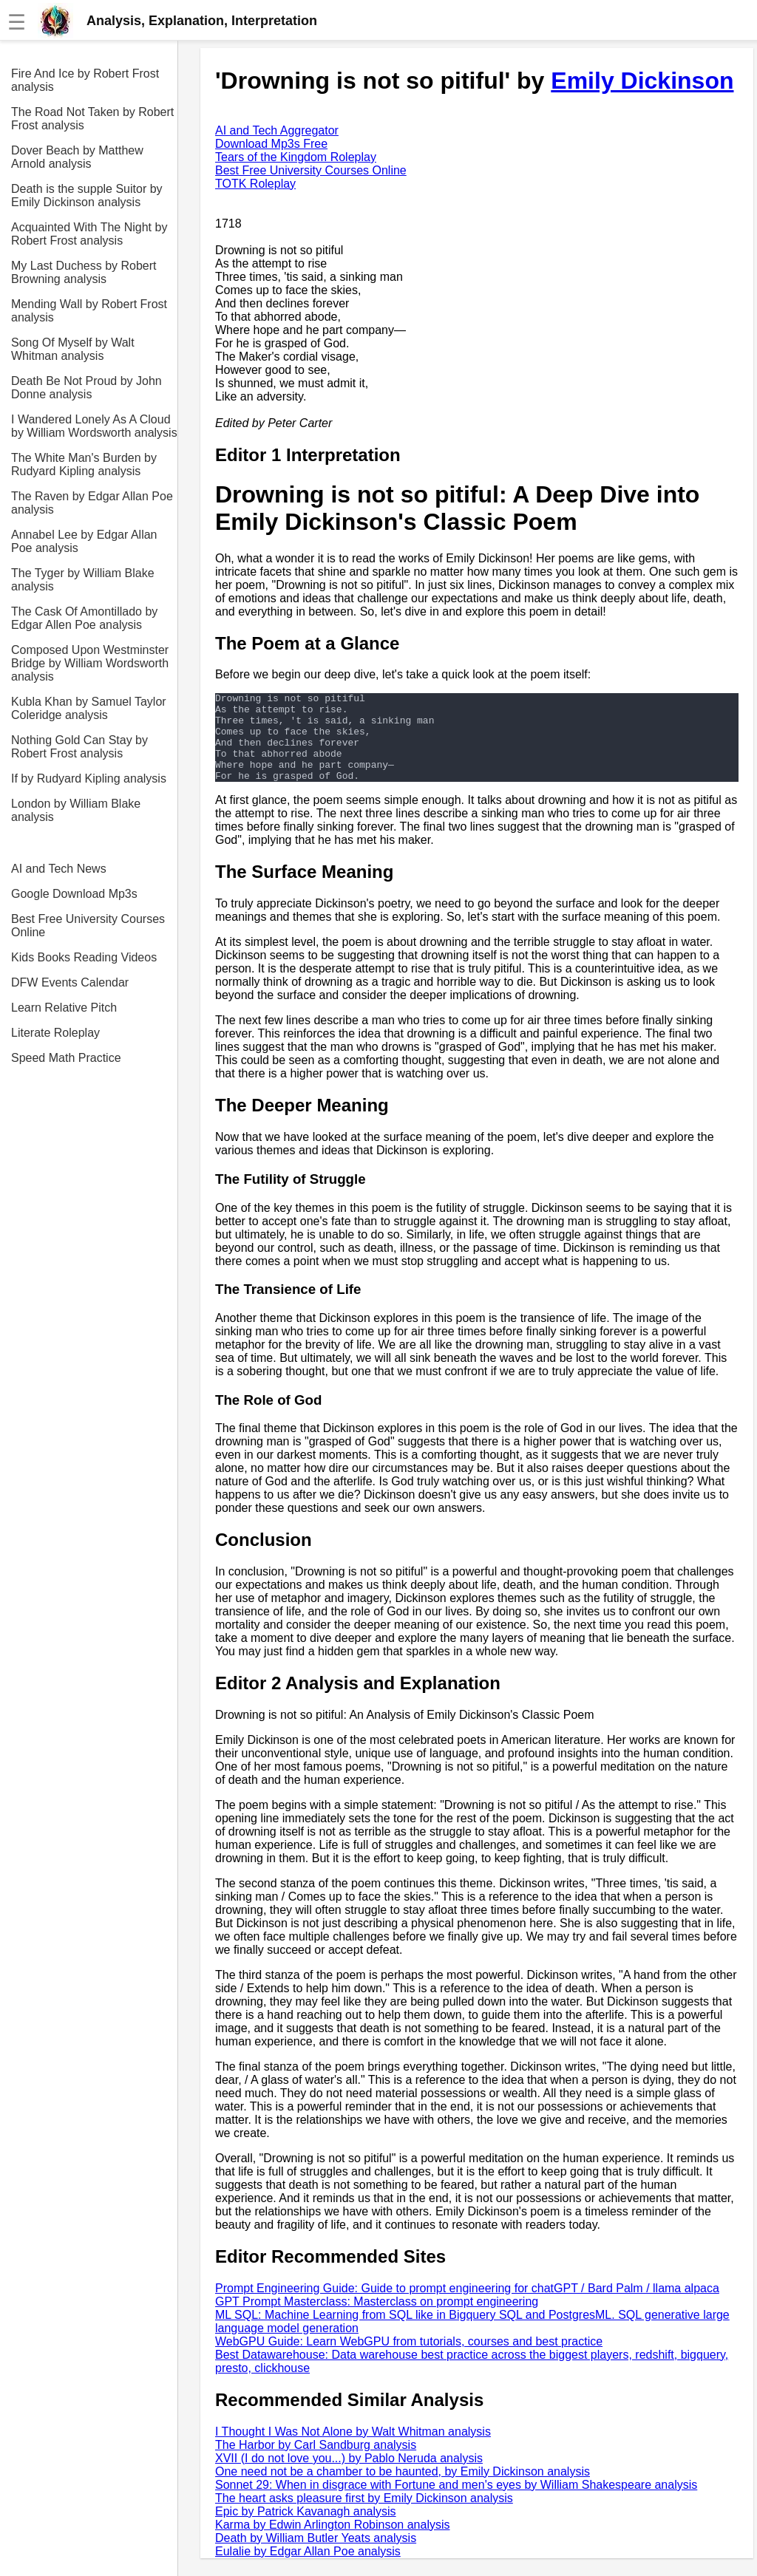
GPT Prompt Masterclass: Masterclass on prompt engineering (376, 2319)
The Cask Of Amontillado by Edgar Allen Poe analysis (84, 618)
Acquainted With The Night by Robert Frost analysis (89, 234)
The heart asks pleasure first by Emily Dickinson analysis (364, 2515)
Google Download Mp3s (74, 893)
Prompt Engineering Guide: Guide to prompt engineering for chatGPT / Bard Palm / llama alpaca (467, 2306)
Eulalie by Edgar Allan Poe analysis (308, 2569)
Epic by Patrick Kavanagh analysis (305, 2529)
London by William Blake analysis (75, 810)
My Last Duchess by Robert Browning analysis (84, 272)
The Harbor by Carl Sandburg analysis (315, 2462)
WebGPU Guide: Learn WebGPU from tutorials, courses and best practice (408, 2359)
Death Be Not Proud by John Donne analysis (86, 388)
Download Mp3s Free (271, 143)
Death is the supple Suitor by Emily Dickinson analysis (87, 195)
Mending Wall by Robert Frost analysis (89, 311)
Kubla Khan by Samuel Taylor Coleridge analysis (88, 708)
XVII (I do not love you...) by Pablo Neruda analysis (349, 2476)
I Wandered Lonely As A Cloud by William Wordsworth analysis (94, 426)
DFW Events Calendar (70, 982)
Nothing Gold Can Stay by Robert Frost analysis (79, 747)
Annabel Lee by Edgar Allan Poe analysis (84, 541)
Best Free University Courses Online (88, 925)
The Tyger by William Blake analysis (83, 580)
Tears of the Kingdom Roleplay (295, 157)
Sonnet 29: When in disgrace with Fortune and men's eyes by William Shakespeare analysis (456, 2502)
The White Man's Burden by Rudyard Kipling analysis (84, 464)
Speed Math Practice (66, 1058)
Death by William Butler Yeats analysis (315, 2555)
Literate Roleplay (55, 1032)
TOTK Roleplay (255, 183)
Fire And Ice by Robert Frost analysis (85, 80)
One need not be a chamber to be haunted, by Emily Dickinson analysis (402, 2489)
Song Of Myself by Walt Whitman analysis (73, 349)
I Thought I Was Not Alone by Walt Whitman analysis (353, 2449)
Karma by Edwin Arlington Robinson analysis (332, 2542)
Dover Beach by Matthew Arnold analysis (77, 157)
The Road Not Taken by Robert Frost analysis (92, 119)
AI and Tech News (58, 868)
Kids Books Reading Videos (84, 957)
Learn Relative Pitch (64, 1007)
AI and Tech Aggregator (277, 130)
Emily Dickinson (642, 80)
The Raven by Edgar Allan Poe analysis (92, 503)
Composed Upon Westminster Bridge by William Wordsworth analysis (90, 663)
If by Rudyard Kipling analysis (88, 778)
